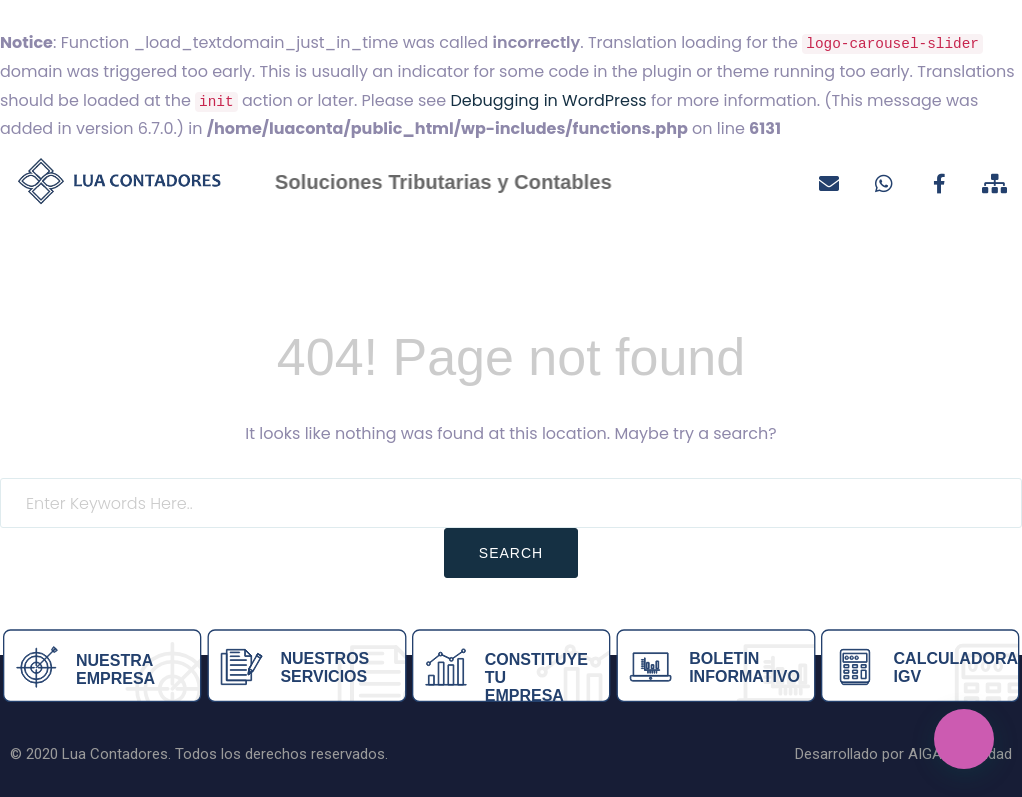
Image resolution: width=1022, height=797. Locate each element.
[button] (964, 739)
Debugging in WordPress (548, 100)
